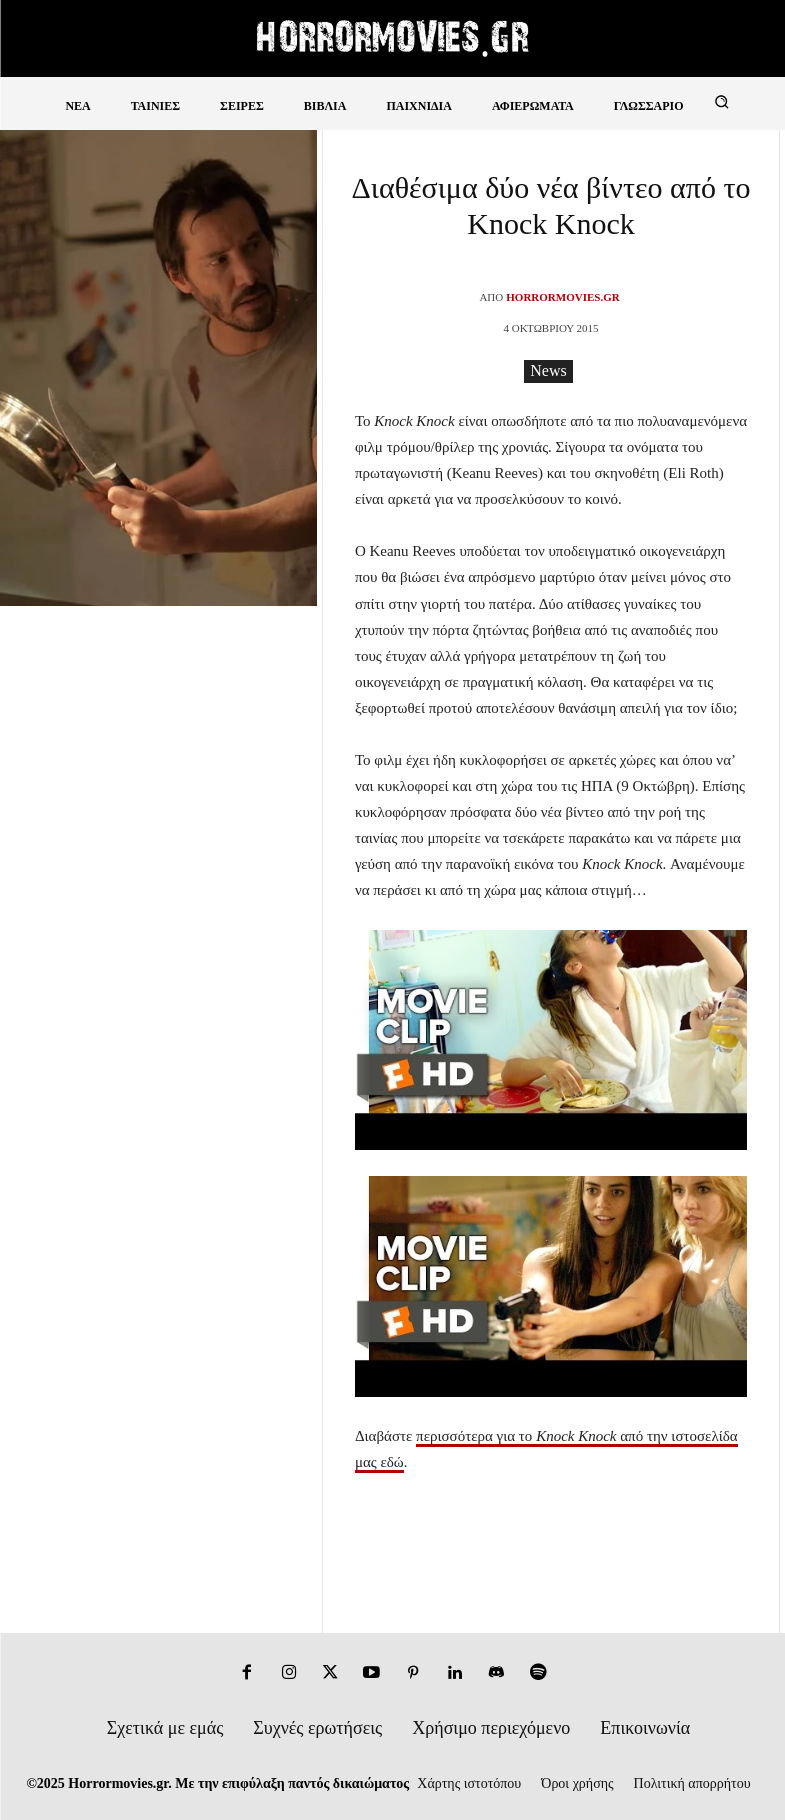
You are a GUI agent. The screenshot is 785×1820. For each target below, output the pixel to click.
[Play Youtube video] (551, 1040)
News (548, 371)
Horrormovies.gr (562, 297)
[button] (722, 102)
